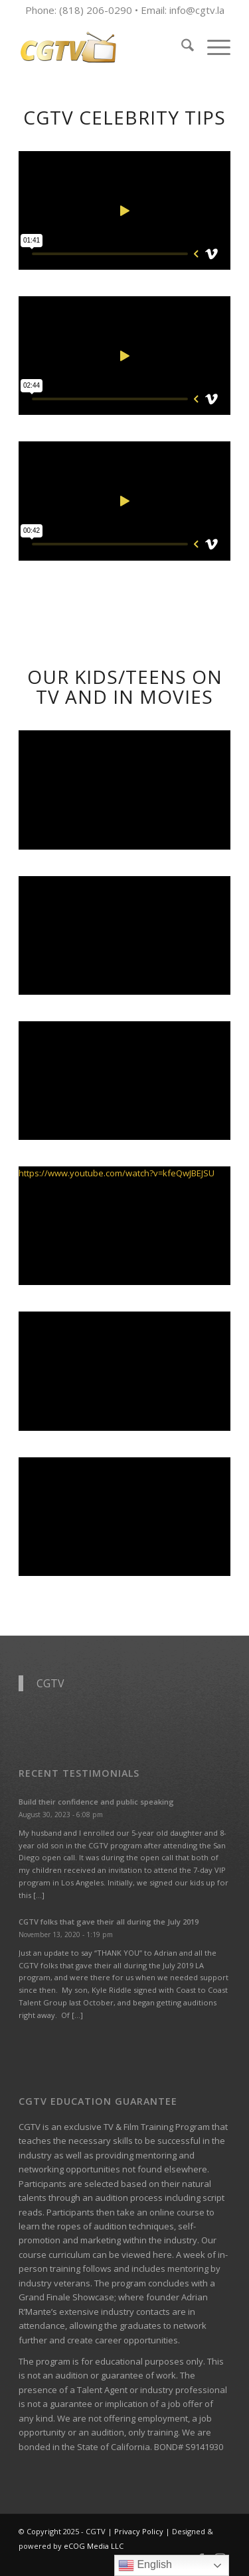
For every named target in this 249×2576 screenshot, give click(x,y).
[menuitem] (181, 47)
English (145, 2565)
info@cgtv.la (196, 10)
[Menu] (212, 47)
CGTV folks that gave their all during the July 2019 (109, 1922)
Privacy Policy (138, 2531)
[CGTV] (103, 47)
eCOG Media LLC (94, 2546)
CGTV (50, 1683)
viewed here (147, 2255)
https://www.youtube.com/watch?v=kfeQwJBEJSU (116, 1173)
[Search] (181, 47)
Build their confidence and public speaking (96, 1802)
